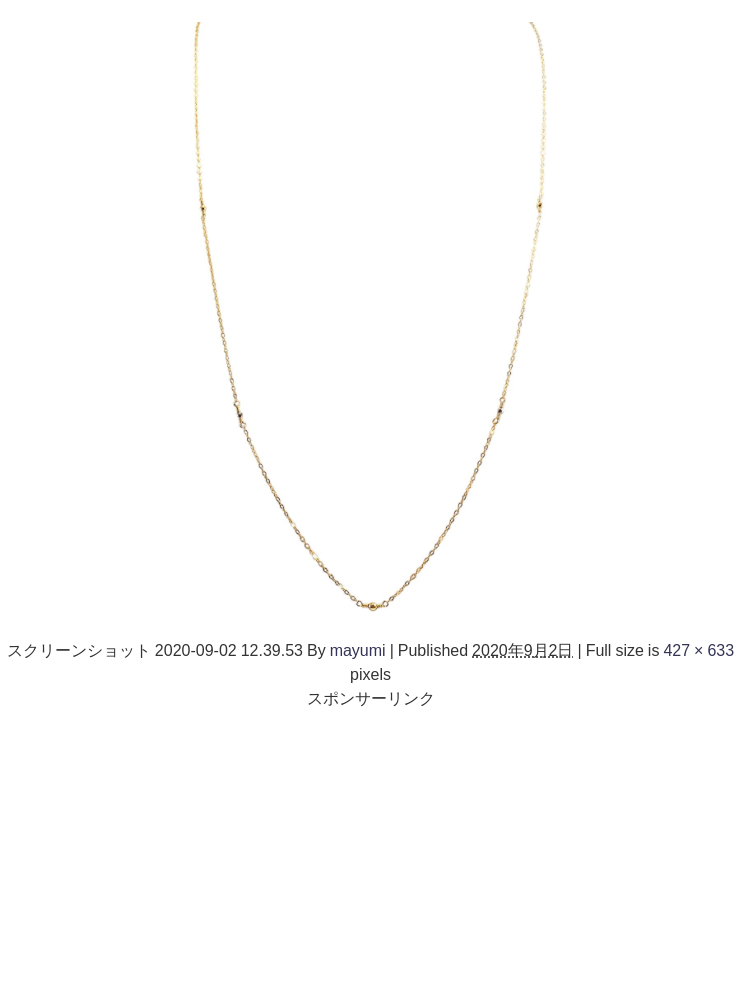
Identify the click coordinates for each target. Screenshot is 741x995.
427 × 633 (698, 650)
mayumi (358, 650)
